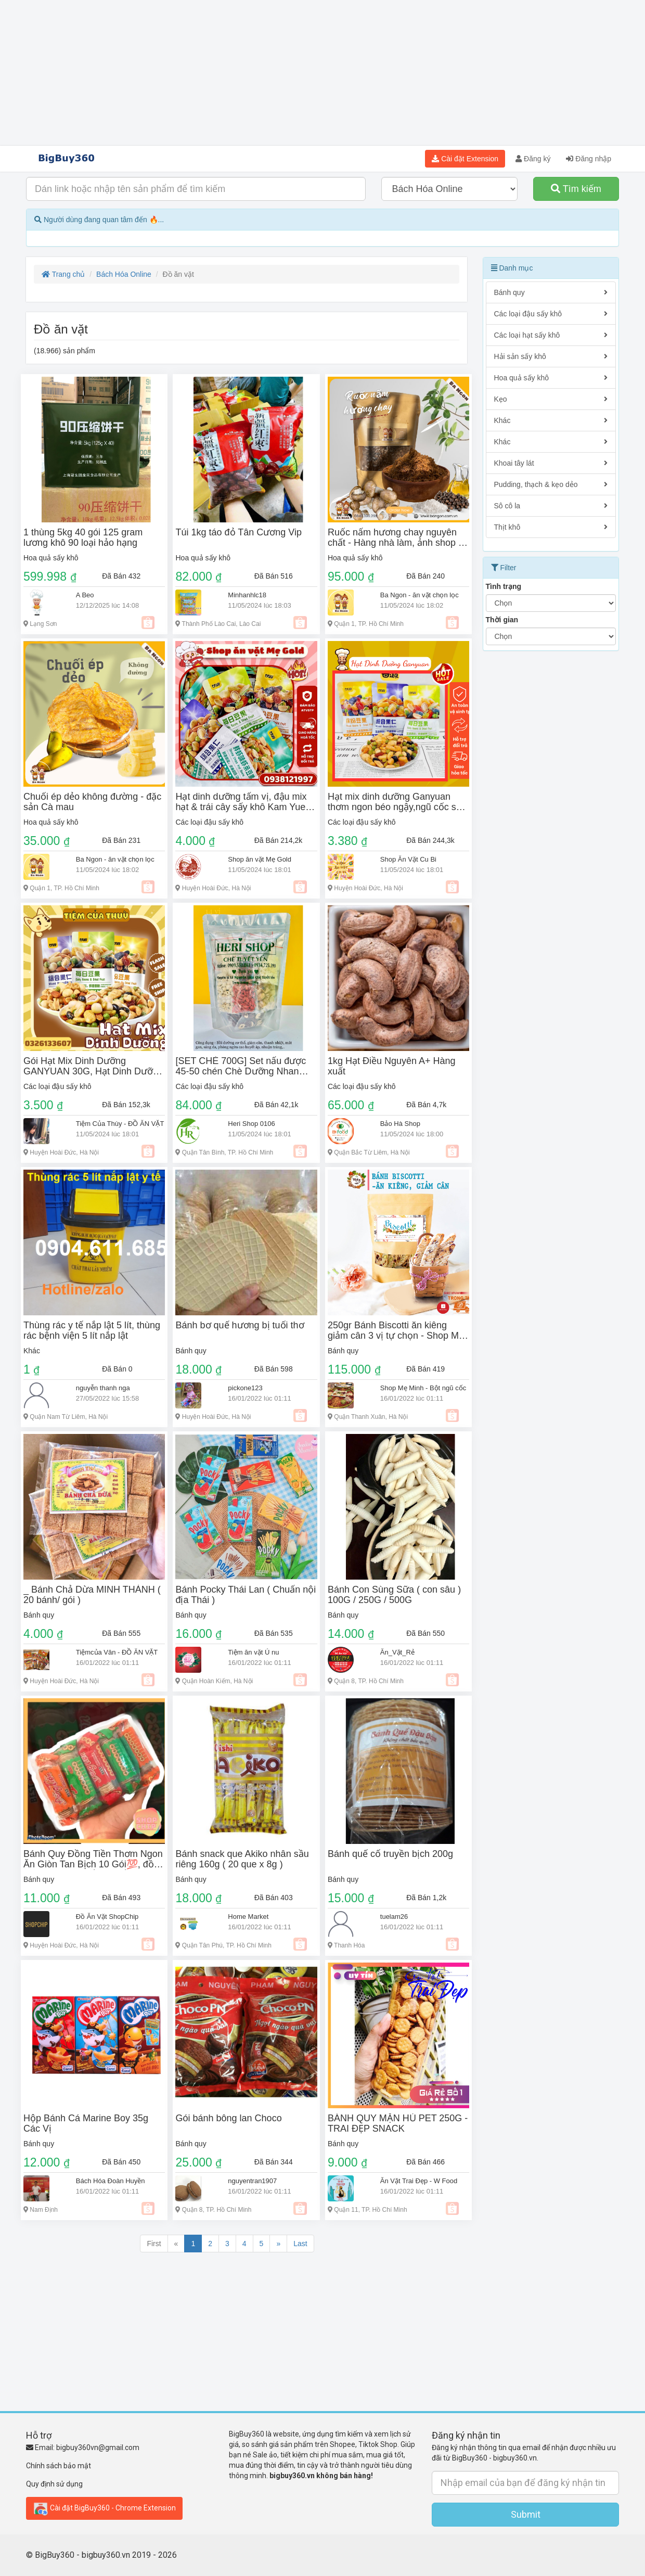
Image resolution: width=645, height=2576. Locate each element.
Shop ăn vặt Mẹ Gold (259, 859)
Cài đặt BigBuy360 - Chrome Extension (104, 2508)
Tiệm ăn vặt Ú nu (253, 1652)
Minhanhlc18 (247, 595)
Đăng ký (532, 159)
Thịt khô (551, 527)
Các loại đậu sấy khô (209, 822)
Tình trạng (504, 586)
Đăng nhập (588, 159)
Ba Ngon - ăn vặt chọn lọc (419, 595)
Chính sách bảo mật (58, 2466)
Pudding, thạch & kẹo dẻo (551, 484)
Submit (525, 2514)
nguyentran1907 (252, 2181)
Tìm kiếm (576, 189)
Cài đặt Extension (465, 159)
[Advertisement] (322, 73)
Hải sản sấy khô (551, 356)
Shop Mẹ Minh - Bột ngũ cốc (423, 1388)
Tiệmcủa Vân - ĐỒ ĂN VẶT (117, 1652)
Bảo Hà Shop (400, 1123)
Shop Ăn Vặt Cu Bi (408, 859)
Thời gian (502, 620)
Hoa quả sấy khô (51, 558)
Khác (31, 1351)
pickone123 (245, 1388)
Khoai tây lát (551, 463)
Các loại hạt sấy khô (551, 335)
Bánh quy (190, 1351)
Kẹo (551, 399)
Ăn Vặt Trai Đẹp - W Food (418, 2181)
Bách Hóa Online (123, 274)
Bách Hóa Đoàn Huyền (110, 2181)
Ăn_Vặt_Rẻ (397, 1652)
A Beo (85, 595)
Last (300, 2243)
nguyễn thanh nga (103, 1388)
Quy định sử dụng (54, 2484)
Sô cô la (551, 506)
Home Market (248, 1916)
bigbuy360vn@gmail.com (97, 2447)
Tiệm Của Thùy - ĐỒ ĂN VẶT (120, 1123)
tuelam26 (394, 1916)
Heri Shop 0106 (251, 1123)
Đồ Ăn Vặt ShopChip (107, 1916)
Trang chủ (63, 274)
